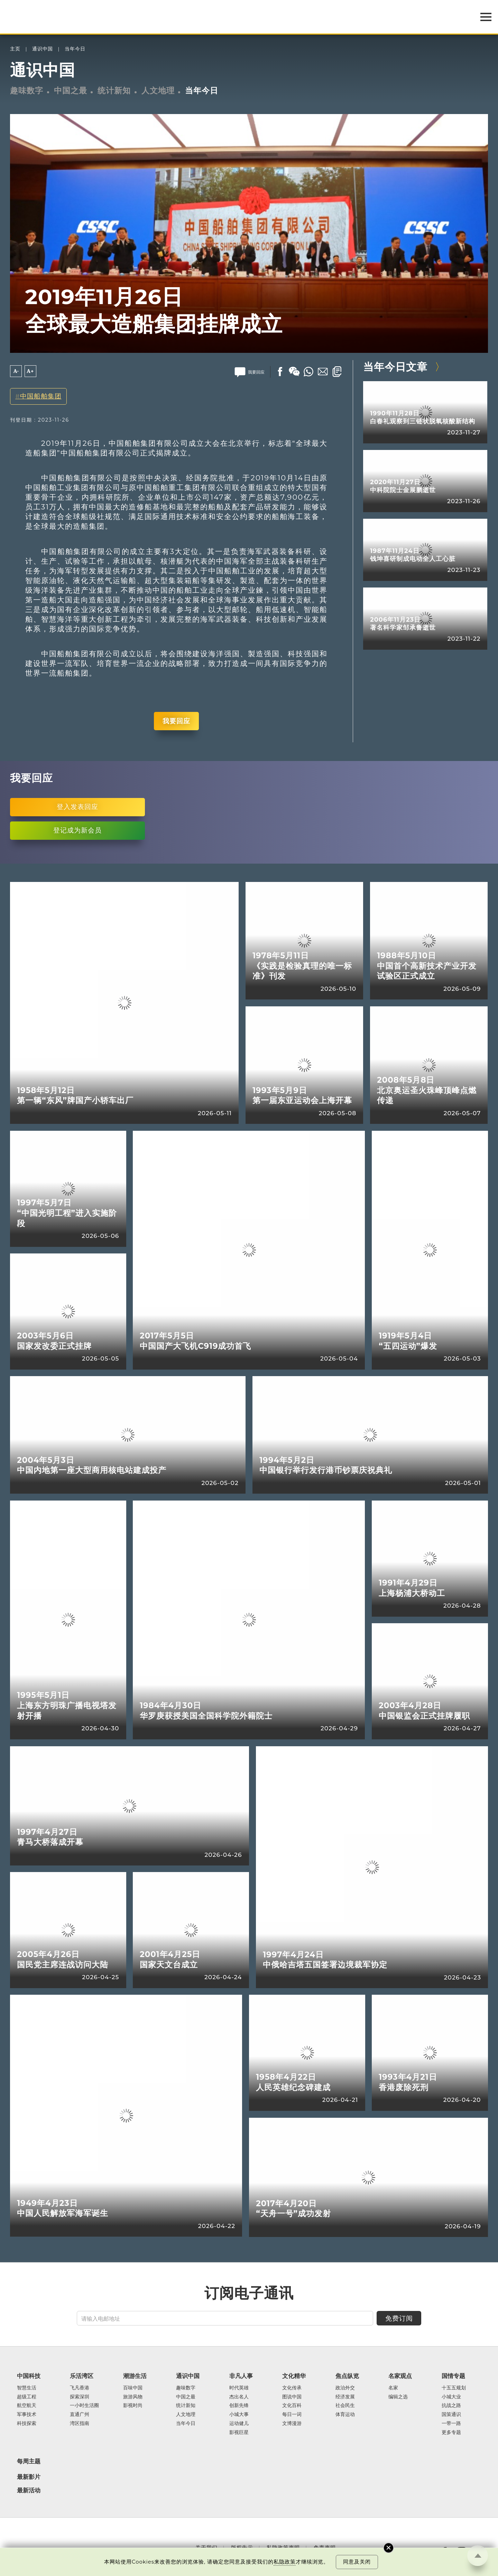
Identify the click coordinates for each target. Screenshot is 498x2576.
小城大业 (451, 2397)
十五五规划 (454, 2388)
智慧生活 (26, 2388)
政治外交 (345, 2388)
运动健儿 (239, 2423)
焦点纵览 (347, 2375)
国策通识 (451, 2414)
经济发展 (345, 2397)
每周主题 (28, 2461)
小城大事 (239, 2414)
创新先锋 (239, 2405)
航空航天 (26, 2405)
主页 (15, 48)
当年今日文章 (395, 366)
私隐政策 (285, 2562)
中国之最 (70, 90)
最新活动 (28, 2490)
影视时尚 (132, 2405)
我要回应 (176, 721)
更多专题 (451, 2432)
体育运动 (345, 2414)
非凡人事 (241, 2375)
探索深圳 (79, 2397)
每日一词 (292, 2414)
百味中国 (132, 2388)
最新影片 (28, 2477)
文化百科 (292, 2405)
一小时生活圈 (84, 2405)
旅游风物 (132, 2397)
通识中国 (42, 48)
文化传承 (292, 2388)
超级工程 (26, 2397)
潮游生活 (135, 2375)
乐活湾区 (81, 2375)
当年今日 (75, 48)
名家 (393, 2388)
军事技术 (26, 2414)
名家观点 (400, 2375)
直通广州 (79, 2414)
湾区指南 (79, 2423)
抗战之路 (451, 2405)
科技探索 (26, 2423)
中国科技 (28, 2375)
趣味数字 (26, 90)
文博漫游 (292, 2423)
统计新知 (114, 90)
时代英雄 (239, 2388)
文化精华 (294, 2375)
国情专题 (453, 2375)
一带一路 (451, 2423)
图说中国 (292, 2397)
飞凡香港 (79, 2388)
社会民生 (345, 2405)
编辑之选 (398, 2397)
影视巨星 (239, 2432)
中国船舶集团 (41, 396)
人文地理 (158, 90)
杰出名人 (239, 2397)
